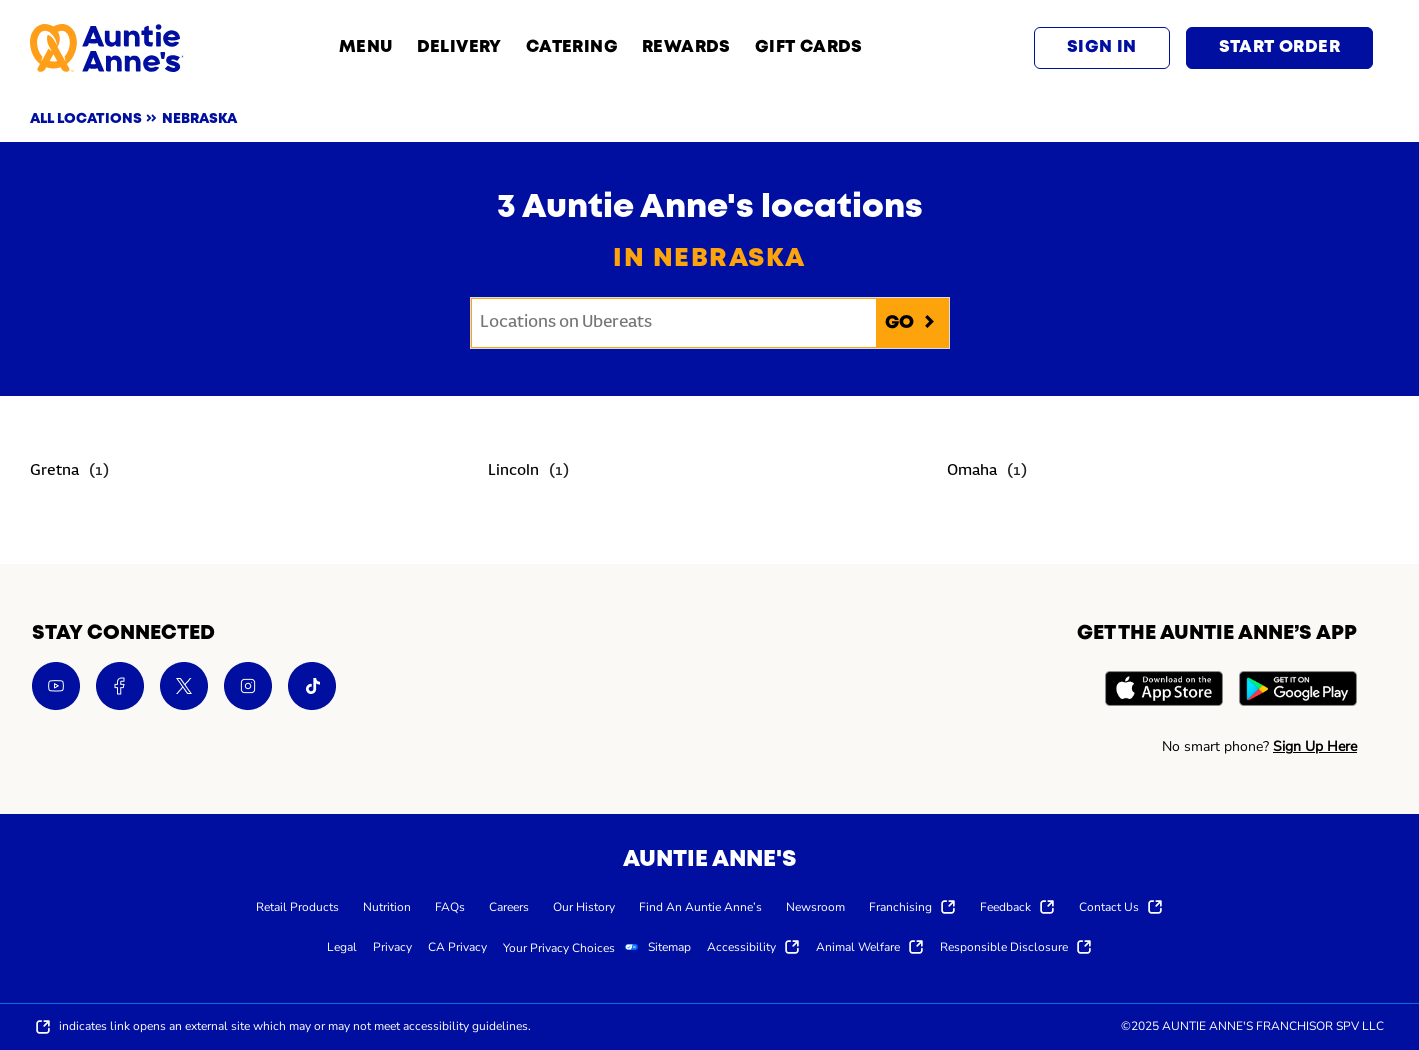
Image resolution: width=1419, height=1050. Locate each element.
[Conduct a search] (674, 323)
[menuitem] (297, 906)
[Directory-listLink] (69, 472)
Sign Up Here (1315, 746)
